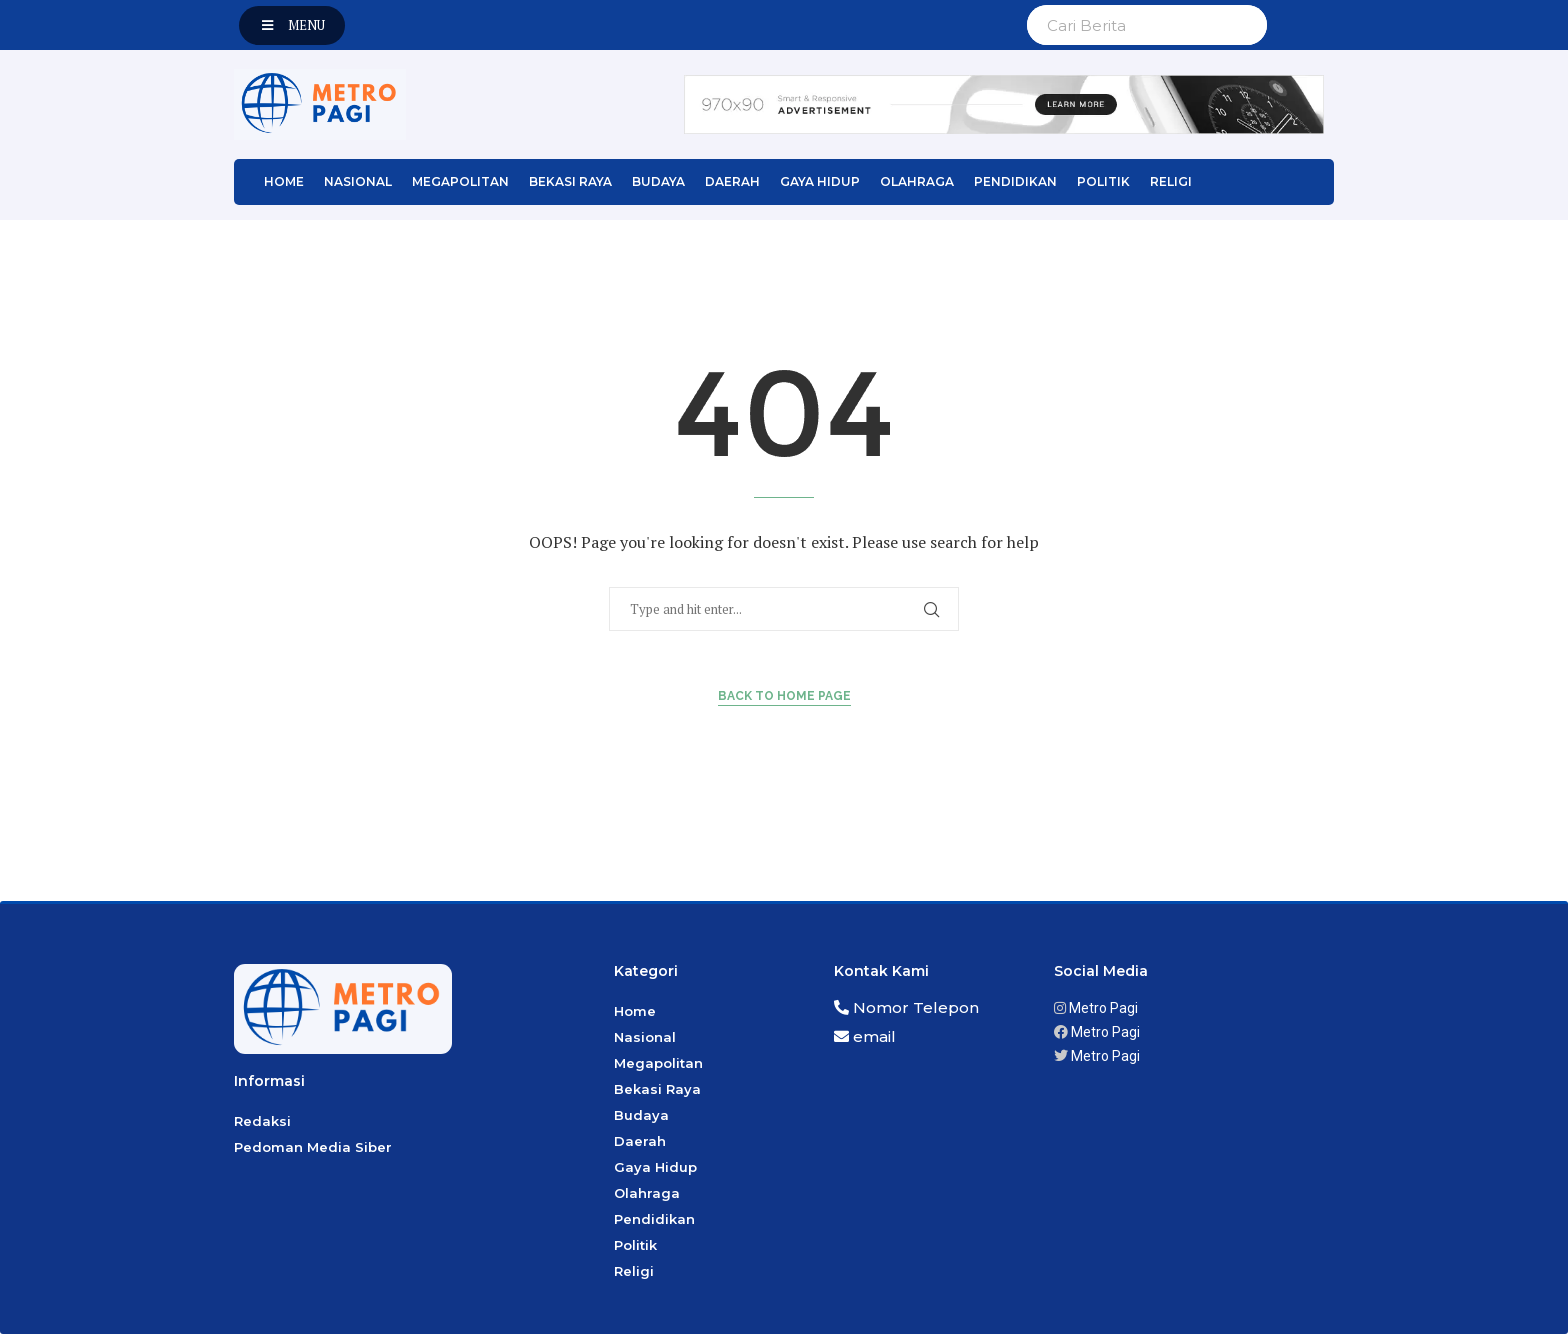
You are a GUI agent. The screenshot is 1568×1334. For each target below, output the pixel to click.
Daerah (732, 181)
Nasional (358, 181)
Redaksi (262, 1121)
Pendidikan (1015, 181)
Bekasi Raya (570, 181)
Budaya (658, 181)
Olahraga (917, 181)
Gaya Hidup (820, 181)
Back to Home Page (784, 696)
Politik (1103, 181)
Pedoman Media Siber (313, 1147)
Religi (1171, 181)
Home (284, 181)
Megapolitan (460, 181)
